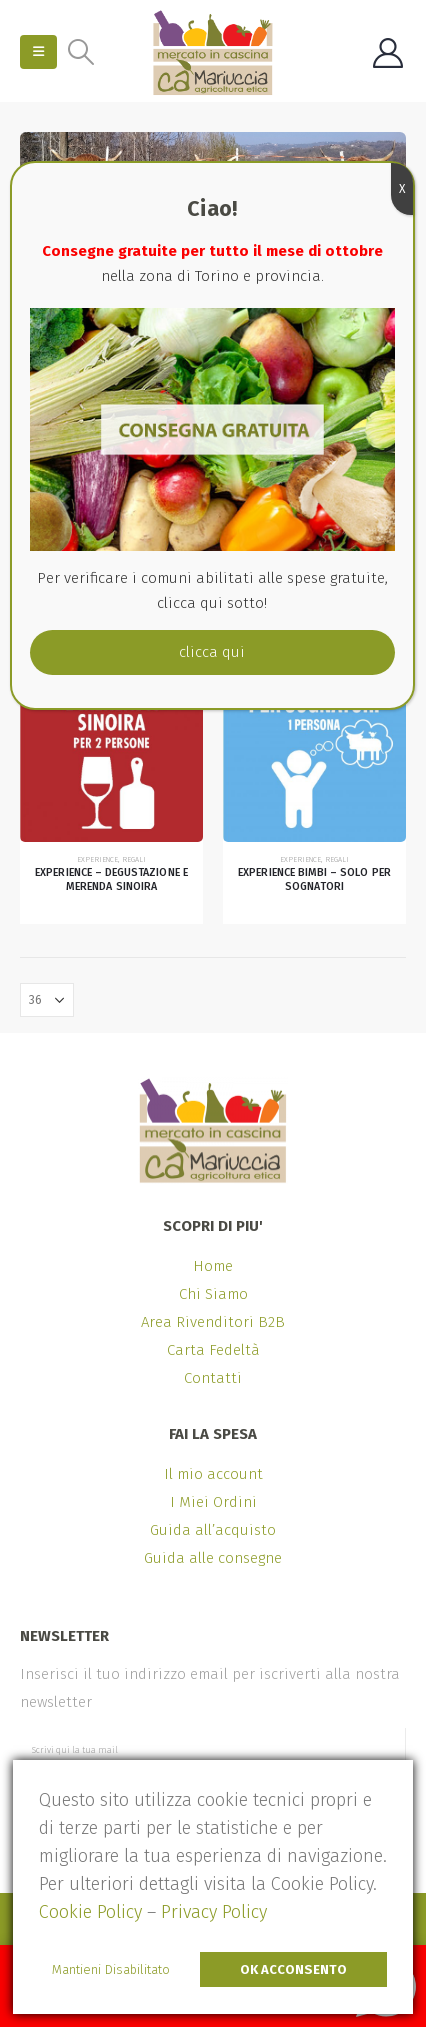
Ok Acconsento (293, 1969)
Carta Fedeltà (213, 1350)
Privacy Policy (214, 1912)
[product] (111, 750)
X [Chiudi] (402, 189)
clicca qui (212, 652)
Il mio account (213, 1474)
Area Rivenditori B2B (213, 1322)
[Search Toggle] (80, 52)
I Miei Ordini (213, 1502)
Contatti (213, 1378)
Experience (97, 859)
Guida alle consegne (213, 1558)
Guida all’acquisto (213, 1530)
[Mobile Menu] (38, 52)
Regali (134, 859)
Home (213, 1266)
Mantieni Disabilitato (111, 1969)
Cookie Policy (90, 1912)
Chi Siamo (213, 1294)
